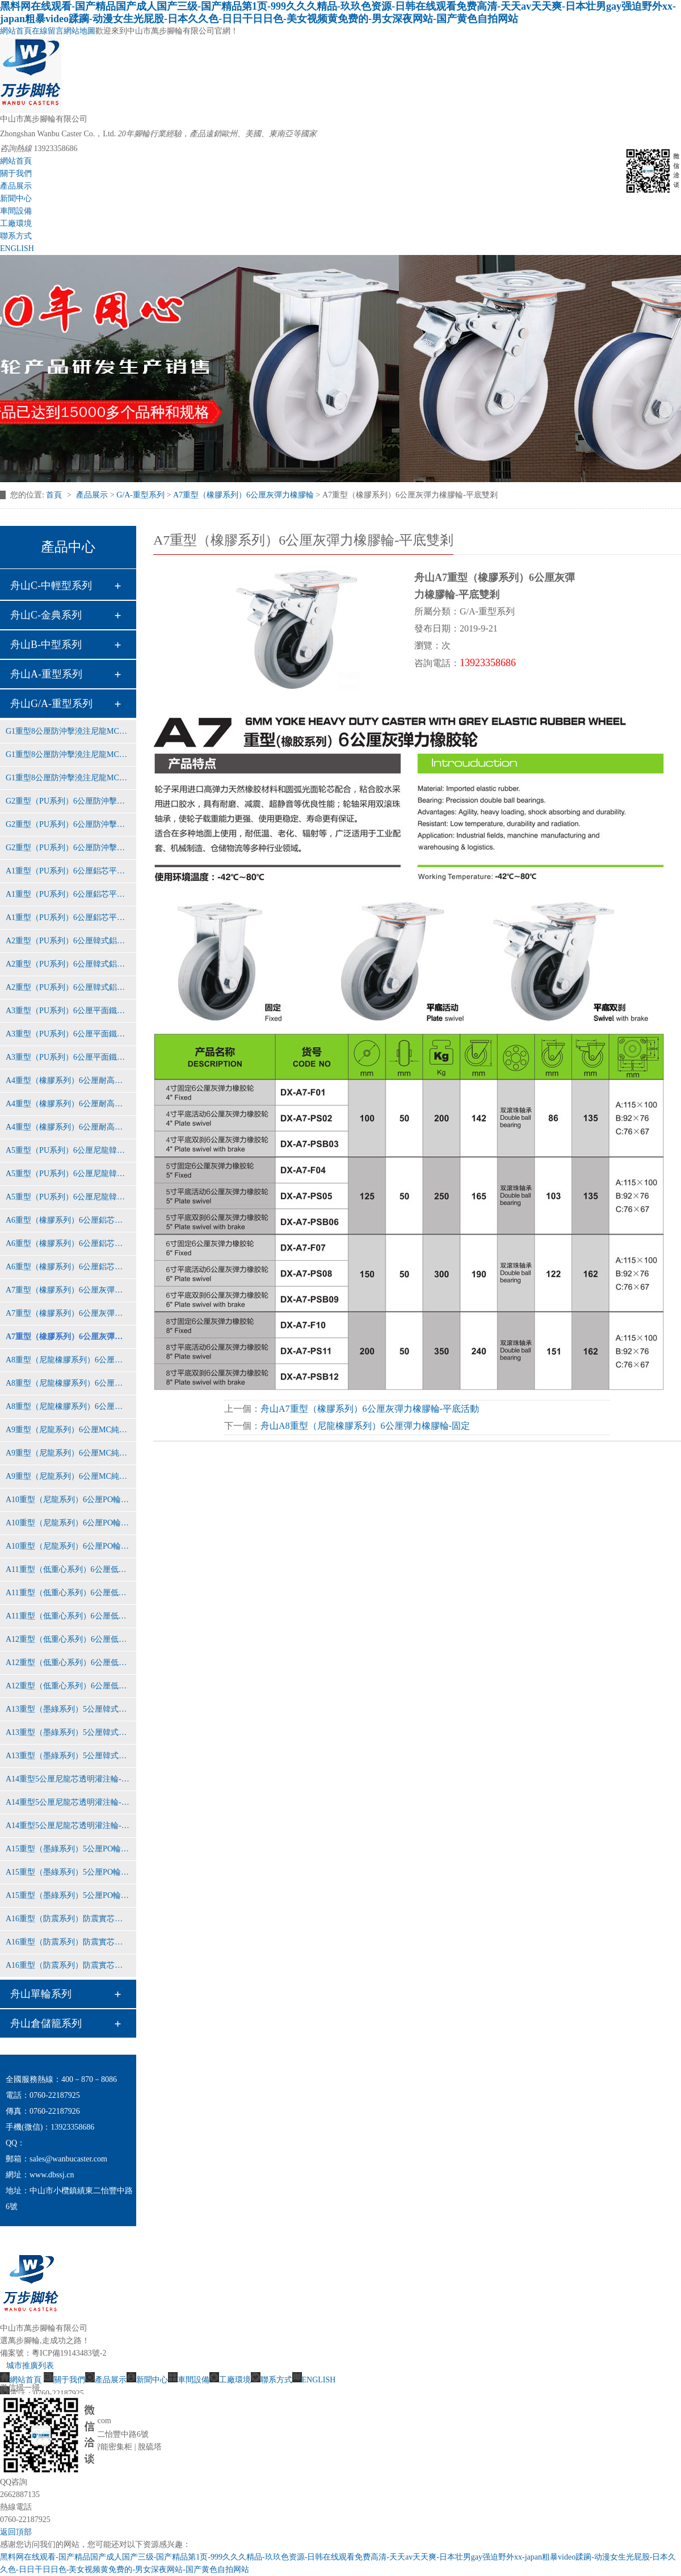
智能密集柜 (112, 2447)
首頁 (55, 495)
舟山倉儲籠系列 (46, 2023)
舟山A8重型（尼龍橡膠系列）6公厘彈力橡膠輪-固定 (365, 1426)
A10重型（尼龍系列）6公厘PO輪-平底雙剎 (68, 1546)
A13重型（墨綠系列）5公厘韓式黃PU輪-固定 (68, 1709)
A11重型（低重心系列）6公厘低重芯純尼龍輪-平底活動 (68, 1592)
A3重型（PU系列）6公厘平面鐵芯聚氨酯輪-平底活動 (68, 1034)
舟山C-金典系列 (46, 615)
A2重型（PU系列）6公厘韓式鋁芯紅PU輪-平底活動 (68, 964)
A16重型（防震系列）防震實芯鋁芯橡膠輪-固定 (68, 1918)
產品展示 (16, 186)
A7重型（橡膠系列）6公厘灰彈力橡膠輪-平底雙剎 (68, 1336)
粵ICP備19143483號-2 (69, 2353)
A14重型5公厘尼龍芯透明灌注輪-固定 (68, 1779)
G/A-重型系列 (140, 495)
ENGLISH (17, 248)
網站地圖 (79, 31)
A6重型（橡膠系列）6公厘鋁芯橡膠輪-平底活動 (68, 1243)
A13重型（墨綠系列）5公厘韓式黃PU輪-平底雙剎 (68, 1755)
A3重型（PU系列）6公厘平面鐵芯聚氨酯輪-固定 (68, 1010)
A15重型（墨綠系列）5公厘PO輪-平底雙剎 (68, 1895)
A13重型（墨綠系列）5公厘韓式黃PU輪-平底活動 (68, 1732)
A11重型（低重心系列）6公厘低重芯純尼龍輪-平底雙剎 (68, 1616)
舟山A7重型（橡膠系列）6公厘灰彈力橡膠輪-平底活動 (369, 1409)
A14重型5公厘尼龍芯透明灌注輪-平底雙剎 (68, 1825)
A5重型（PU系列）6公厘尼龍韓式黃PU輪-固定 (68, 1150)
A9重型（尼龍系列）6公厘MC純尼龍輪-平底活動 (68, 1453)
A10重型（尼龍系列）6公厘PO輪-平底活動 (68, 1523)
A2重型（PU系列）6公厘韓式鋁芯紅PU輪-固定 (68, 940)
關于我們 (16, 173)
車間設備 (16, 211)
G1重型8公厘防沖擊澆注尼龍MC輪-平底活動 (68, 754)
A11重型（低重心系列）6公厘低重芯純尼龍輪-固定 (68, 1569)
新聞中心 (16, 198)
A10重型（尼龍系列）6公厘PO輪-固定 (68, 1499)
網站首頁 (16, 31)
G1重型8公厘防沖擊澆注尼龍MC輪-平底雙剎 (68, 777)
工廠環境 (16, 223)
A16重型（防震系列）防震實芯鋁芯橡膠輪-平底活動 (68, 1942)
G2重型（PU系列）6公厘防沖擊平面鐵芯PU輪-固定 (68, 801)
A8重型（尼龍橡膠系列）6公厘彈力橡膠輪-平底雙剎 (68, 1406)
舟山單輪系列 (41, 1994)
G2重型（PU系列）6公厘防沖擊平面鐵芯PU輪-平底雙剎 (68, 847)
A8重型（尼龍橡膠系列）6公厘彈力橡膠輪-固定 (68, 1360)
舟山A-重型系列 (46, 674)
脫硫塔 (150, 2447)
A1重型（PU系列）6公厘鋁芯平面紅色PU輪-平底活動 (68, 894)
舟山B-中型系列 (46, 644)
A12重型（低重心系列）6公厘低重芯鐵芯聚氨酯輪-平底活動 (68, 1662)
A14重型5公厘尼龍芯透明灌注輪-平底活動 (68, 1802)
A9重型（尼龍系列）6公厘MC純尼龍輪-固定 (68, 1429)
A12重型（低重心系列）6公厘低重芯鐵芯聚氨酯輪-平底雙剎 (68, 1686)
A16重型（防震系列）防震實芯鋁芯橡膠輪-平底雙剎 (68, 1965)
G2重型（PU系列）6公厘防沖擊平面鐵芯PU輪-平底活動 (68, 824)
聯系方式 (16, 236)
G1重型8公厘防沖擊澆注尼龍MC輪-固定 (68, 731)
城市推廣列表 (30, 2365)
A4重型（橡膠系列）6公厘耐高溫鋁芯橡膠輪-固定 (68, 1080)
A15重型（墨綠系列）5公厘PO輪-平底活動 (68, 1872)
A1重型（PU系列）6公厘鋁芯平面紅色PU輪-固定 (68, 871)
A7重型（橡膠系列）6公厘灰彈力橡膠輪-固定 (68, 1290)
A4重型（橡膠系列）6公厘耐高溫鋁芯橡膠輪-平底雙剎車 (68, 1127)
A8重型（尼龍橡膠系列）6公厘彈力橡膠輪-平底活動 (68, 1383)
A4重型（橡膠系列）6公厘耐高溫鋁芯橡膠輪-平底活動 (68, 1103)
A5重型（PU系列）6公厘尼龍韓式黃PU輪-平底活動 (68, 1173)
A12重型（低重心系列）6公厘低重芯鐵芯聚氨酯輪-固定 (68, 1639)
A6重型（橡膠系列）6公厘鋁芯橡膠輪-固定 (68, 1220)
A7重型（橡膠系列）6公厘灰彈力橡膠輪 (243, 495)
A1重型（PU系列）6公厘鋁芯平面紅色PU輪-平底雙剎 (68, 917)
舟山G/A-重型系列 (51, 703)
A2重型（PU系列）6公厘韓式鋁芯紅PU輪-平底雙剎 (68, 987)
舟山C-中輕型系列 (51, 585)
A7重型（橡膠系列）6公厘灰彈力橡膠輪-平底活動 (68, 1313)
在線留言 (48, 31)
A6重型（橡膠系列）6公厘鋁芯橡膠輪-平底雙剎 (68, 1266)
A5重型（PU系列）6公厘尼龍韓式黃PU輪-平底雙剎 (68, 1197)
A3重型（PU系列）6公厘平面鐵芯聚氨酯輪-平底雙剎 (68, 1057)
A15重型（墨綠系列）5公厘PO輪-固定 (68, 1849)
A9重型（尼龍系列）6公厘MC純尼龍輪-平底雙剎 (68, 1476)
